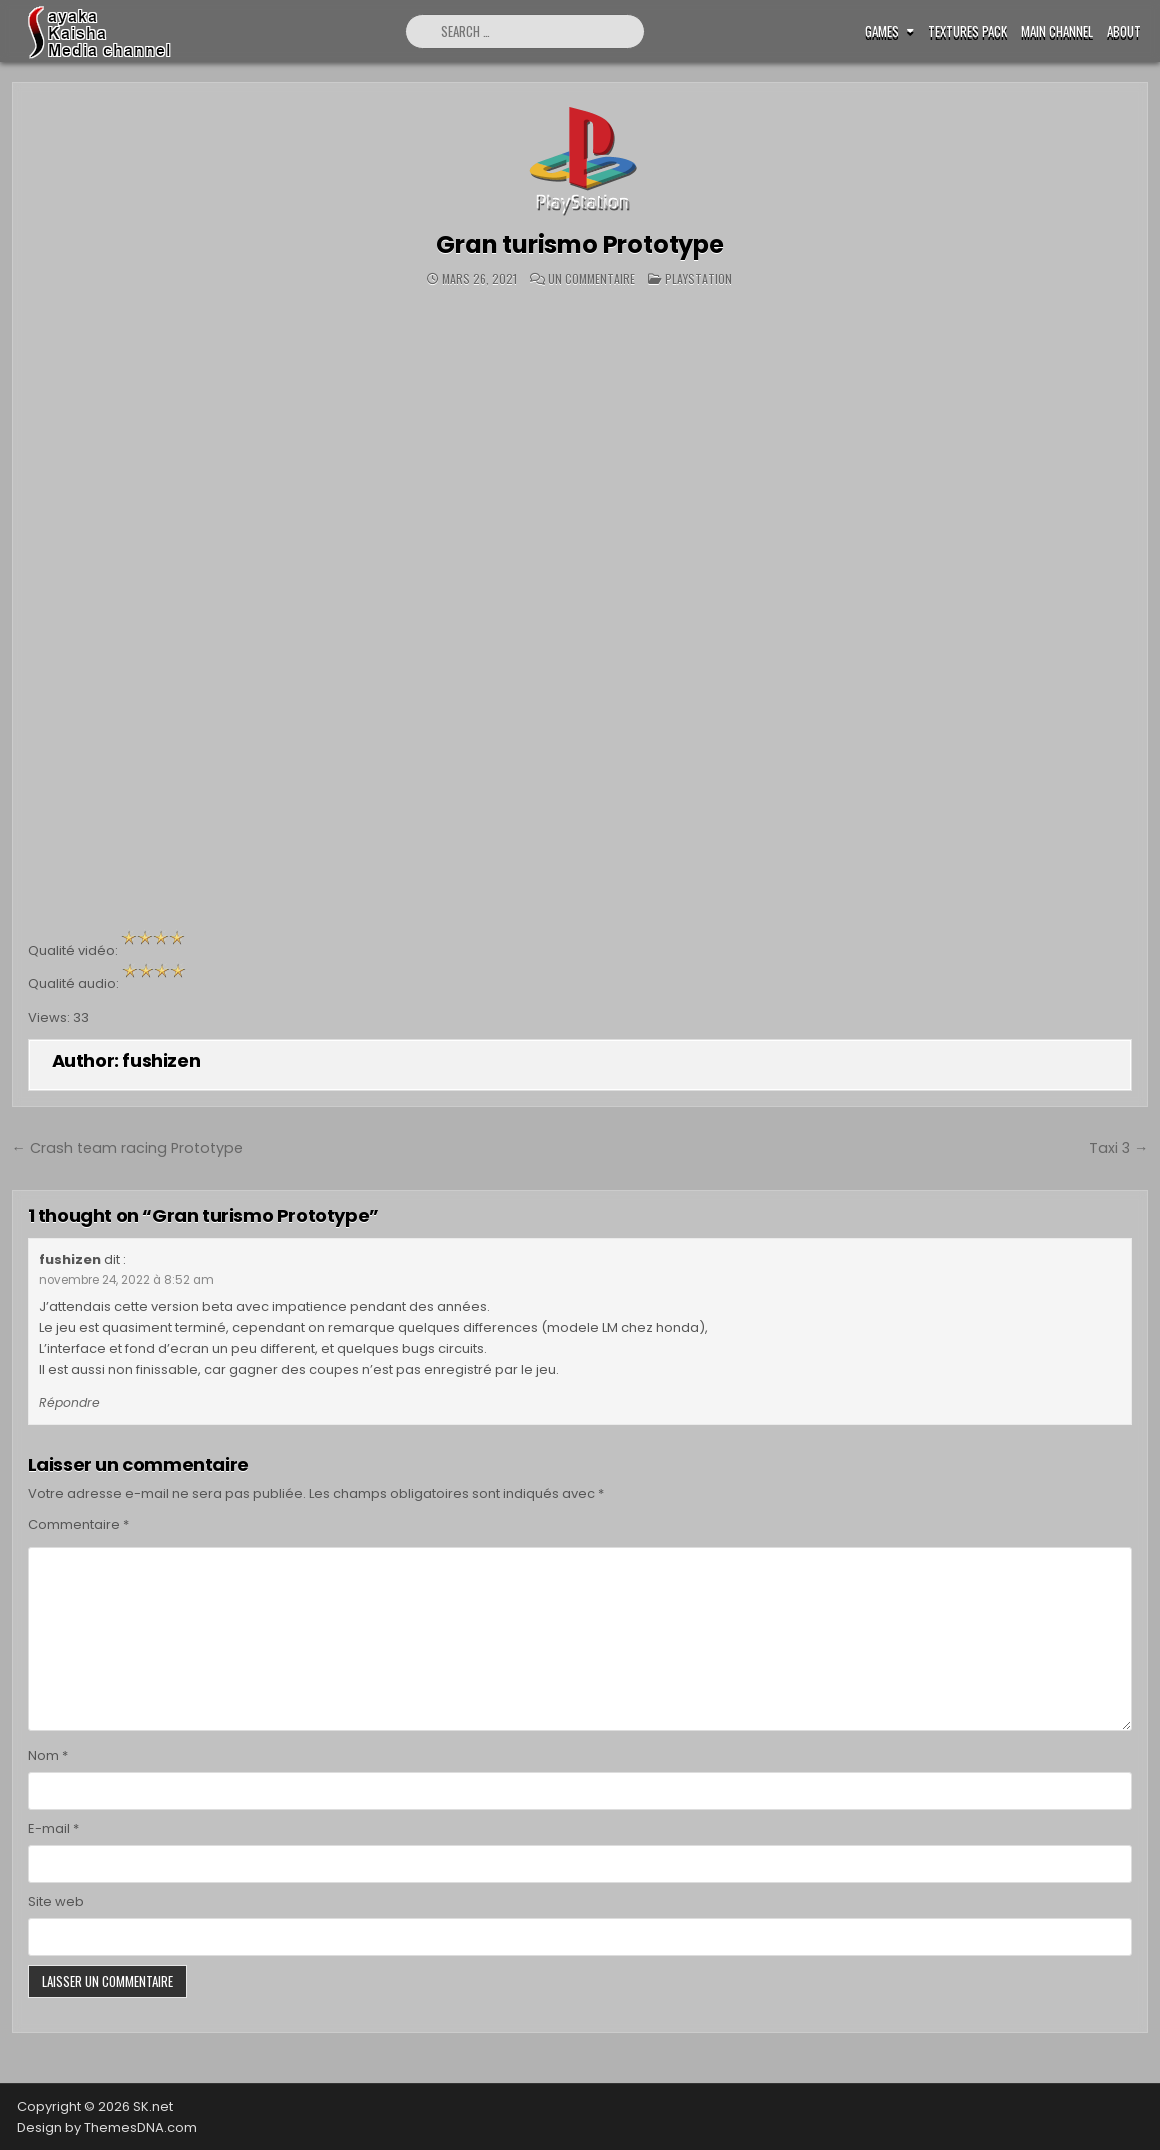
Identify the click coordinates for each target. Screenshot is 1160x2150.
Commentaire (78, 1524)
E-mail (53, 1828)
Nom (48, 1755)
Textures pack (967, 31)
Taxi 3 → (1118, 1148)
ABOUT (1124, 31)
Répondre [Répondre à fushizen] (69, 1402)
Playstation (698, 278)
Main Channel (1057, 31)
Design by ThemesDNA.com (107, 2127)
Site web (56, 1901)
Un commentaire (591, 279)
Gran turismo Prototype (580, 244)
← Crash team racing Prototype (127, 1148)
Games (882, 31)
